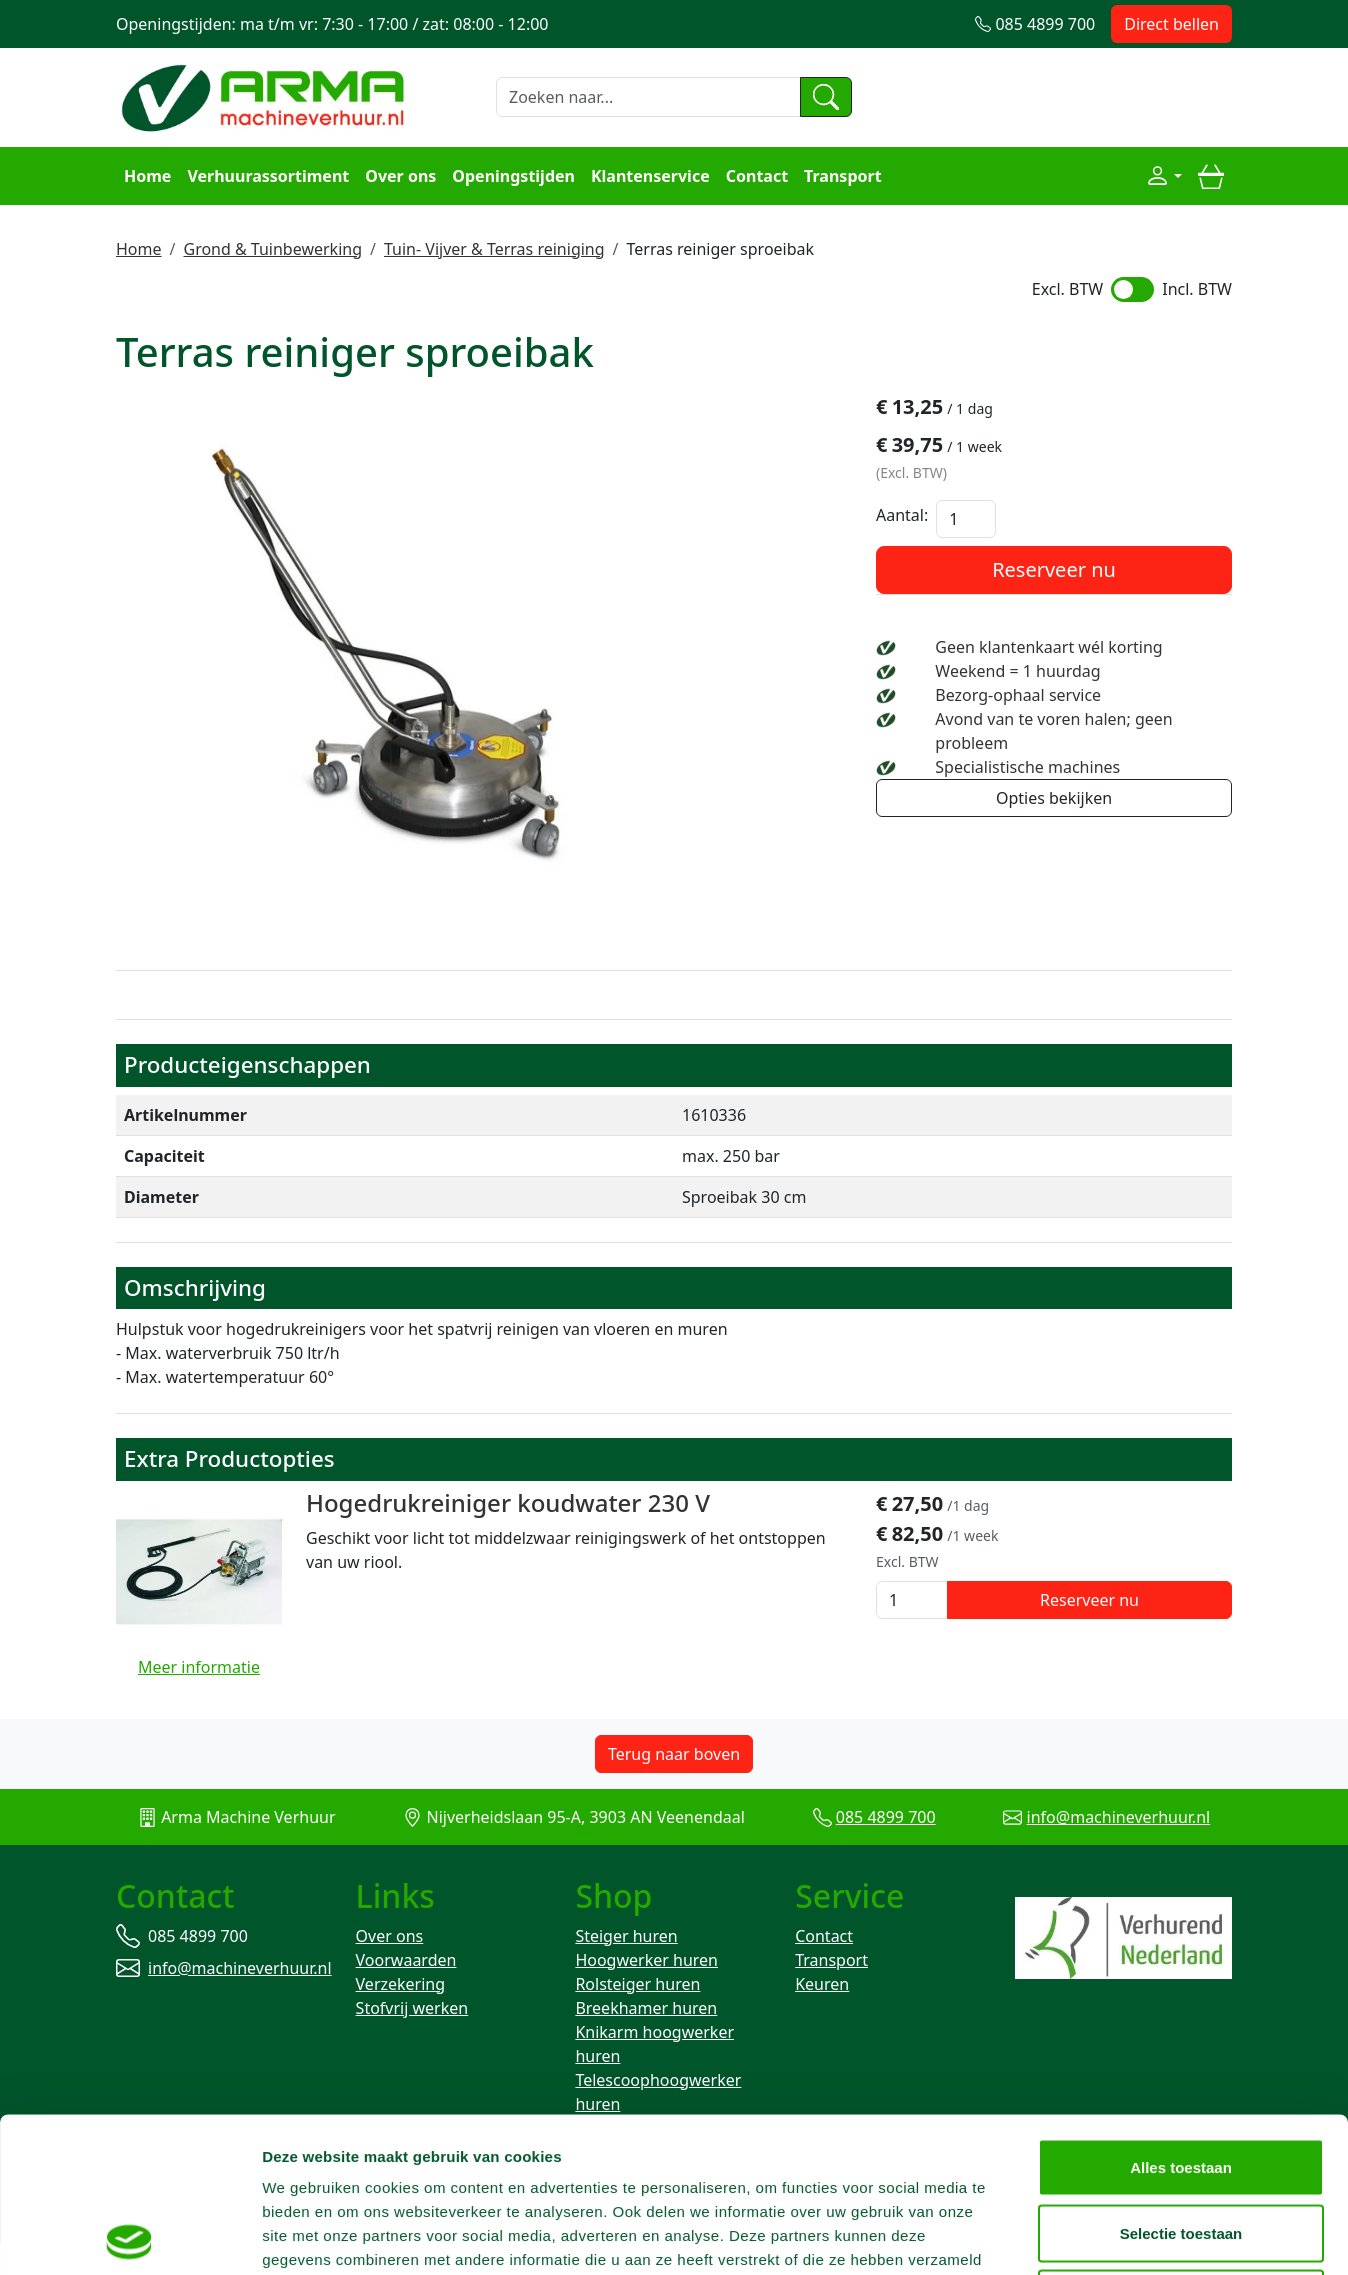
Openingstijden (513, 176)
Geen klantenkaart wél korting (1048, 647)
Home (147, 176)
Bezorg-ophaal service (1018, 695)
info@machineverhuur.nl (1119, 1817)
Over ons (400, 176)
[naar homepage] (266, 95)
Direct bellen (1171, 24)
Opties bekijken (1054, 798)
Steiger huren (626, 1936)
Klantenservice (650, 176)
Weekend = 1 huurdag (1017, 671)
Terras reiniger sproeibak (721, 249)
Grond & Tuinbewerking (272, 249)
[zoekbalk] (648, 97)
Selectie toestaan (1181, 2078)
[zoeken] (826, 97)
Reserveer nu (1054, 569)
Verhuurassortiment (268, 176)
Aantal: (902, 515)
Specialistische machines (1027, 767)
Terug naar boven (674, 1754)
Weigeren (1180, 2143)
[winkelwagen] (1211, 176)
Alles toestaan (1181, 2012)
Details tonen (1080, 2235)
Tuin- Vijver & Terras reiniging (494, 249)
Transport (843, 176)
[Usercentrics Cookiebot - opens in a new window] (129, 2236)
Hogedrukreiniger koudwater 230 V (508, 1502)
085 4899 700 (886, 1817)
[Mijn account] (1164, 176)
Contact (757, 176)
